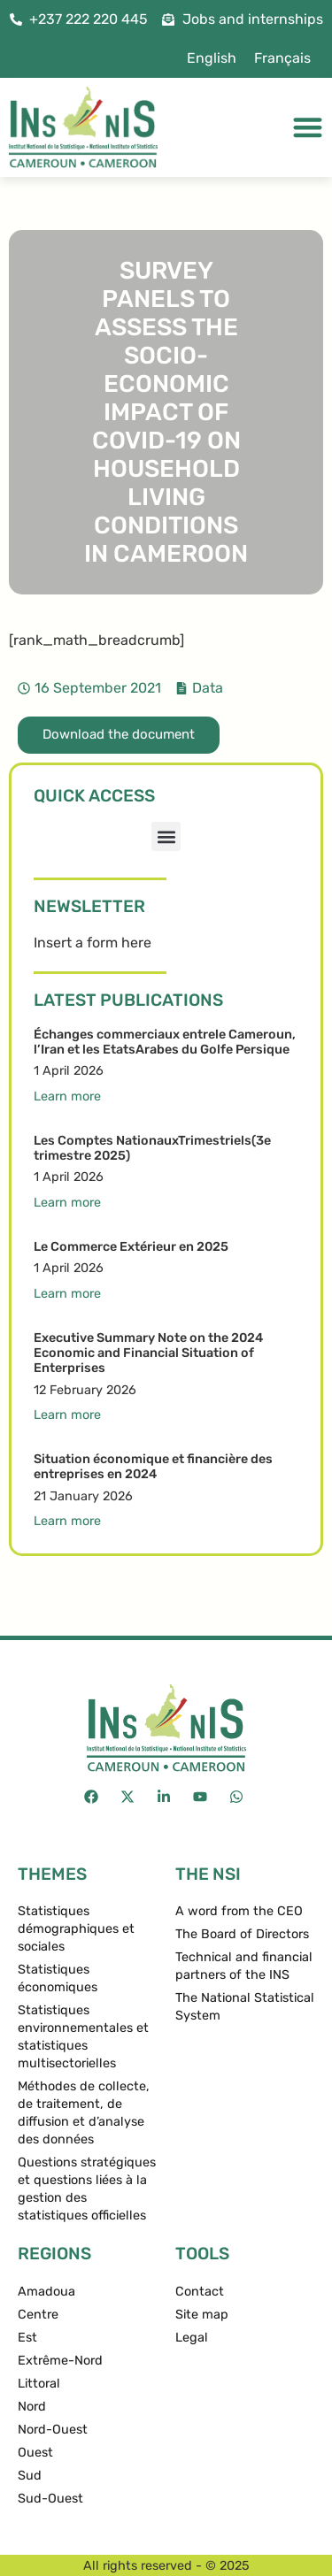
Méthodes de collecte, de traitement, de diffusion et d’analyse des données (84, 2113)
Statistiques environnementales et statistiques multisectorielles (83, 2037)
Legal (191, 2337)
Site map (201, 2314)
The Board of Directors (242, 1934)
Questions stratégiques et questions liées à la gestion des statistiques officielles (87, 2189)
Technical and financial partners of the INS (244, 1966)
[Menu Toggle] (307, 126)
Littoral (39, 2383)
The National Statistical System (244, 2006)
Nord (32, 2406)
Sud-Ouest (50, 2498)
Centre (38, 2314)
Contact (199, 2291)
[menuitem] (211, 58)
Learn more (67, 1096)
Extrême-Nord (60, 2360)
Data (207, 687)
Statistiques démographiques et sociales (76, 1929)
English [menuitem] (211, 58)
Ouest (35, 2452)
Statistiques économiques (57, 1978)
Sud (30, 2475)
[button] (166, 836)
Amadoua (46, 2291)
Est (27, 2337)
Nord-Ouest (53, 2429)
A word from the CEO (239, 1911)
